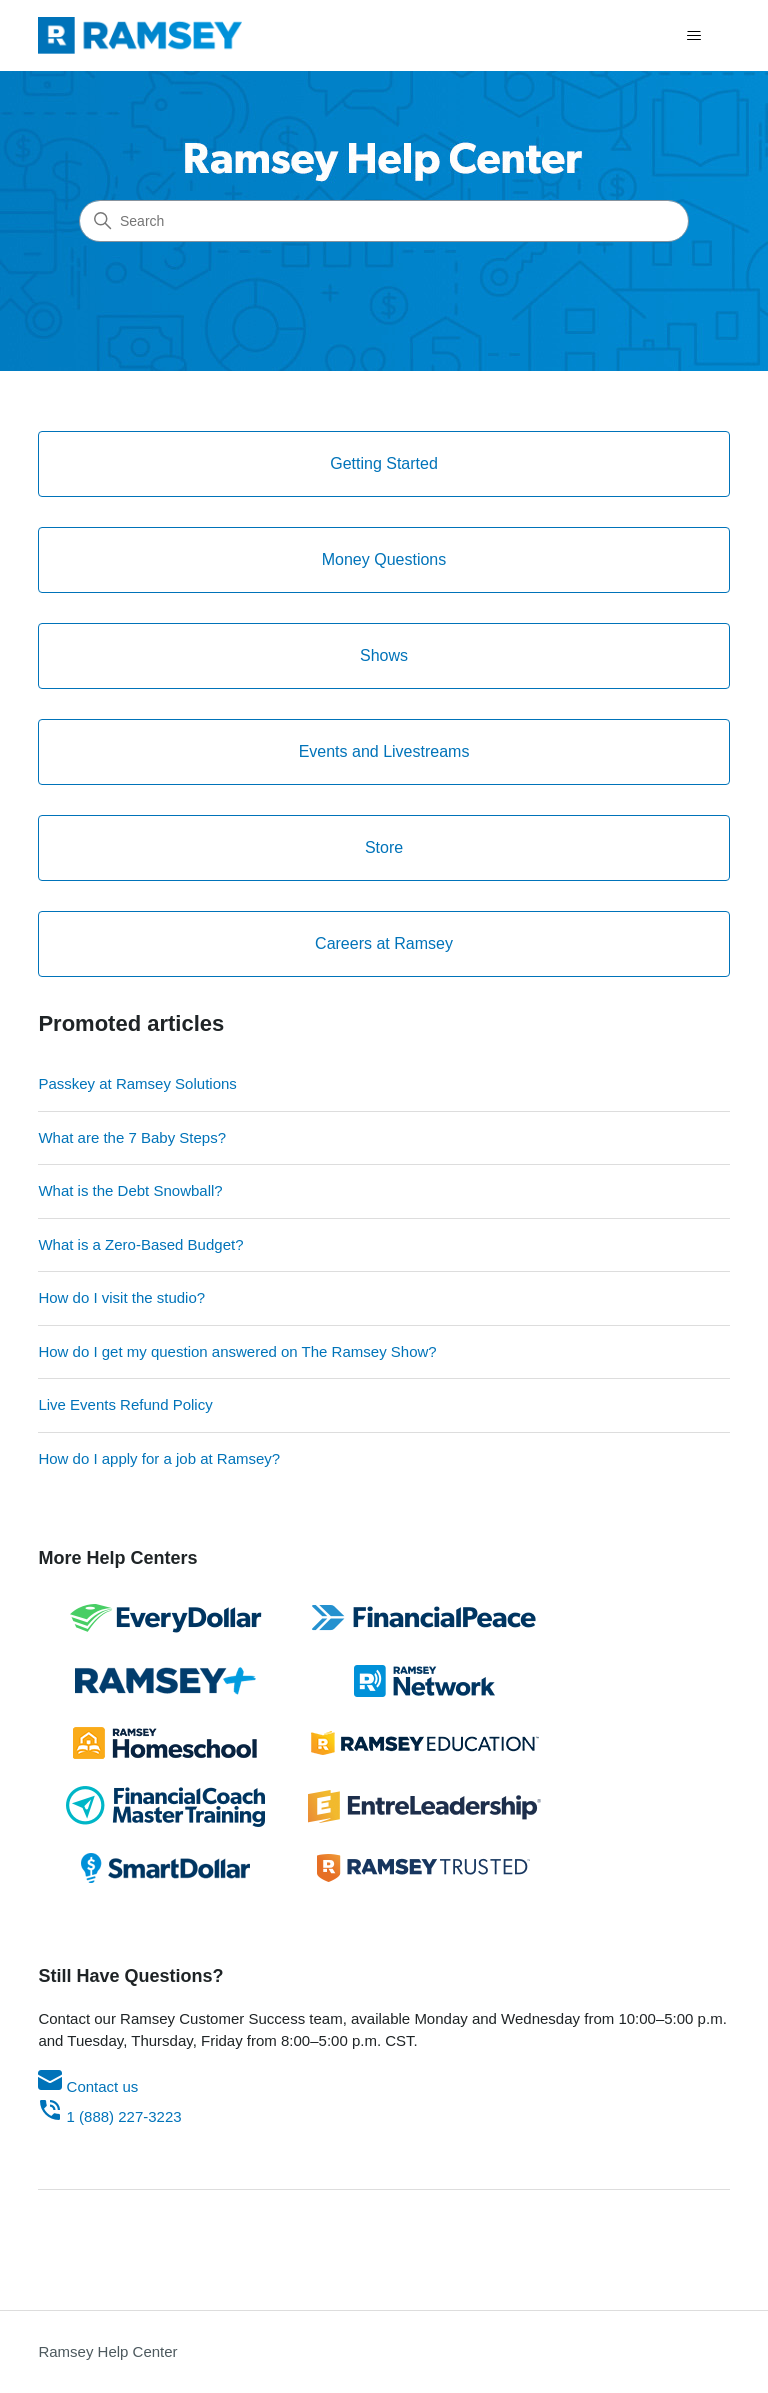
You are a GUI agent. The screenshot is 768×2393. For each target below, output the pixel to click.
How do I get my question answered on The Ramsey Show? (237, 1351)
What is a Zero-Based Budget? (140, 1244)
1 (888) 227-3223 (109, 2116)
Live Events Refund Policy (125, 1404)
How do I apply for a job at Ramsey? (159, 1458)
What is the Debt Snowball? (130, 1190)
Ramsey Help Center (107, 2351)
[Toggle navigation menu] (694, 36)
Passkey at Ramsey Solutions (137, 1083)
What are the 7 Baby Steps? (132, 1137)
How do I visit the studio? (121, 1297)
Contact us (88, 2086)
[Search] (384, 221)
